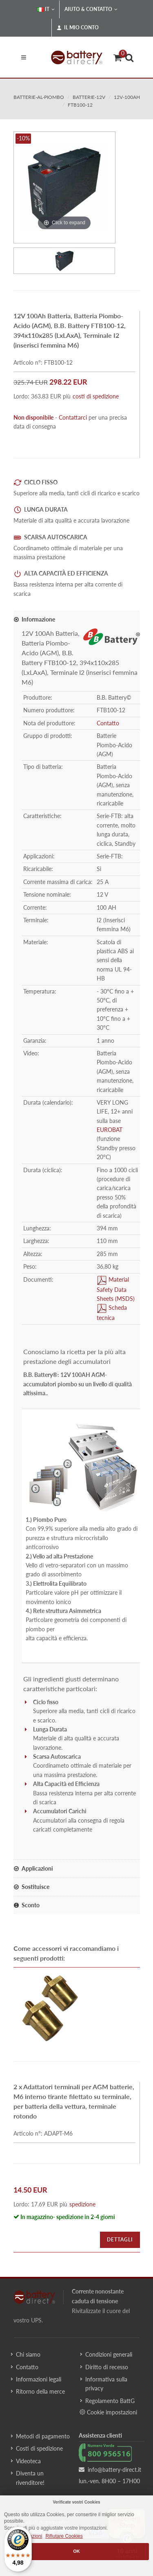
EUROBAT (109, 1129)
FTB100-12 (80, 105)
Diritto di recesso (106, 2367)
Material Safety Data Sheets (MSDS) (116, 1289)
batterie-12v (89, 97)
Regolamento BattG (110, 2400)
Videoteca (28, 2461)
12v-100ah (127, 97)
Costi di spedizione (39, 2448)
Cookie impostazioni (108, 2412)
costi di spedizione (96, 396)
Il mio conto (78, 28)
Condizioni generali (108, 2354)
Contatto (108, 723)
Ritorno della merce (40, 2391)
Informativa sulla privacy (106, 2384)
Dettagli (120, 2240)
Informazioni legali (38, 2379)
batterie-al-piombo (38, 97)
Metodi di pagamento (43, 2436)
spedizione (82, 2204)
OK (76, 2551)
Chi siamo (28, 2354)
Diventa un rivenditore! (30, 2478)
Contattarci (73, 417)
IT (46, 9)
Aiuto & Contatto (91, 9)
